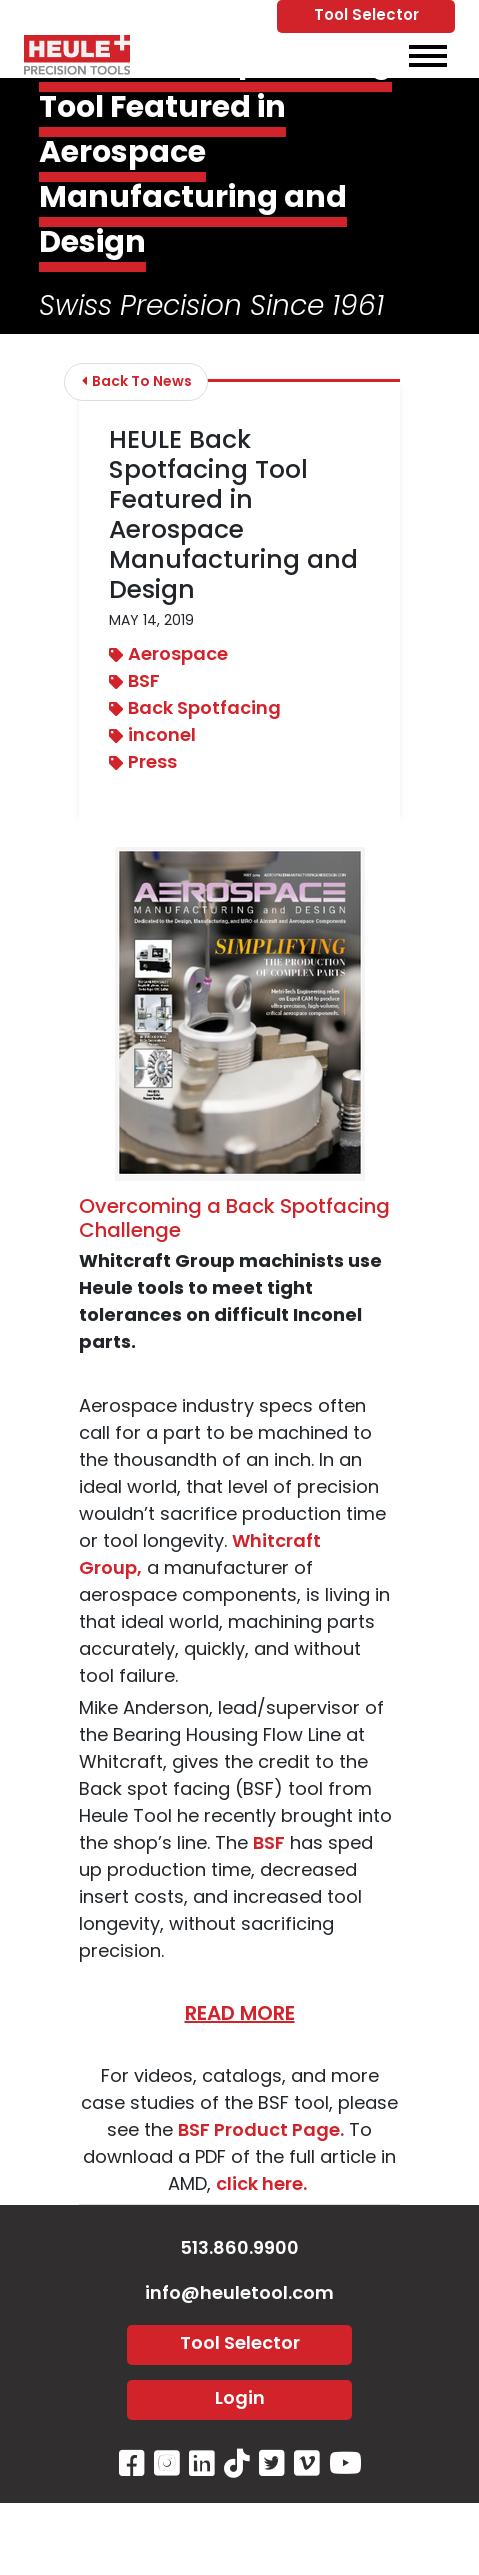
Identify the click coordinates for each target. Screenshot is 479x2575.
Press (143, 763)
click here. (263, 2185)
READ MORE (240, 2015)
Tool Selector (366, 16)
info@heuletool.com (239, 2294)
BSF (134, 682)
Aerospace (168, 655)
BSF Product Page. (261, 2131)
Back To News (137, 382)
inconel (152, 736)
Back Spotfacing (195, 709)
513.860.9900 (239, 2249)
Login (240, 2399)
